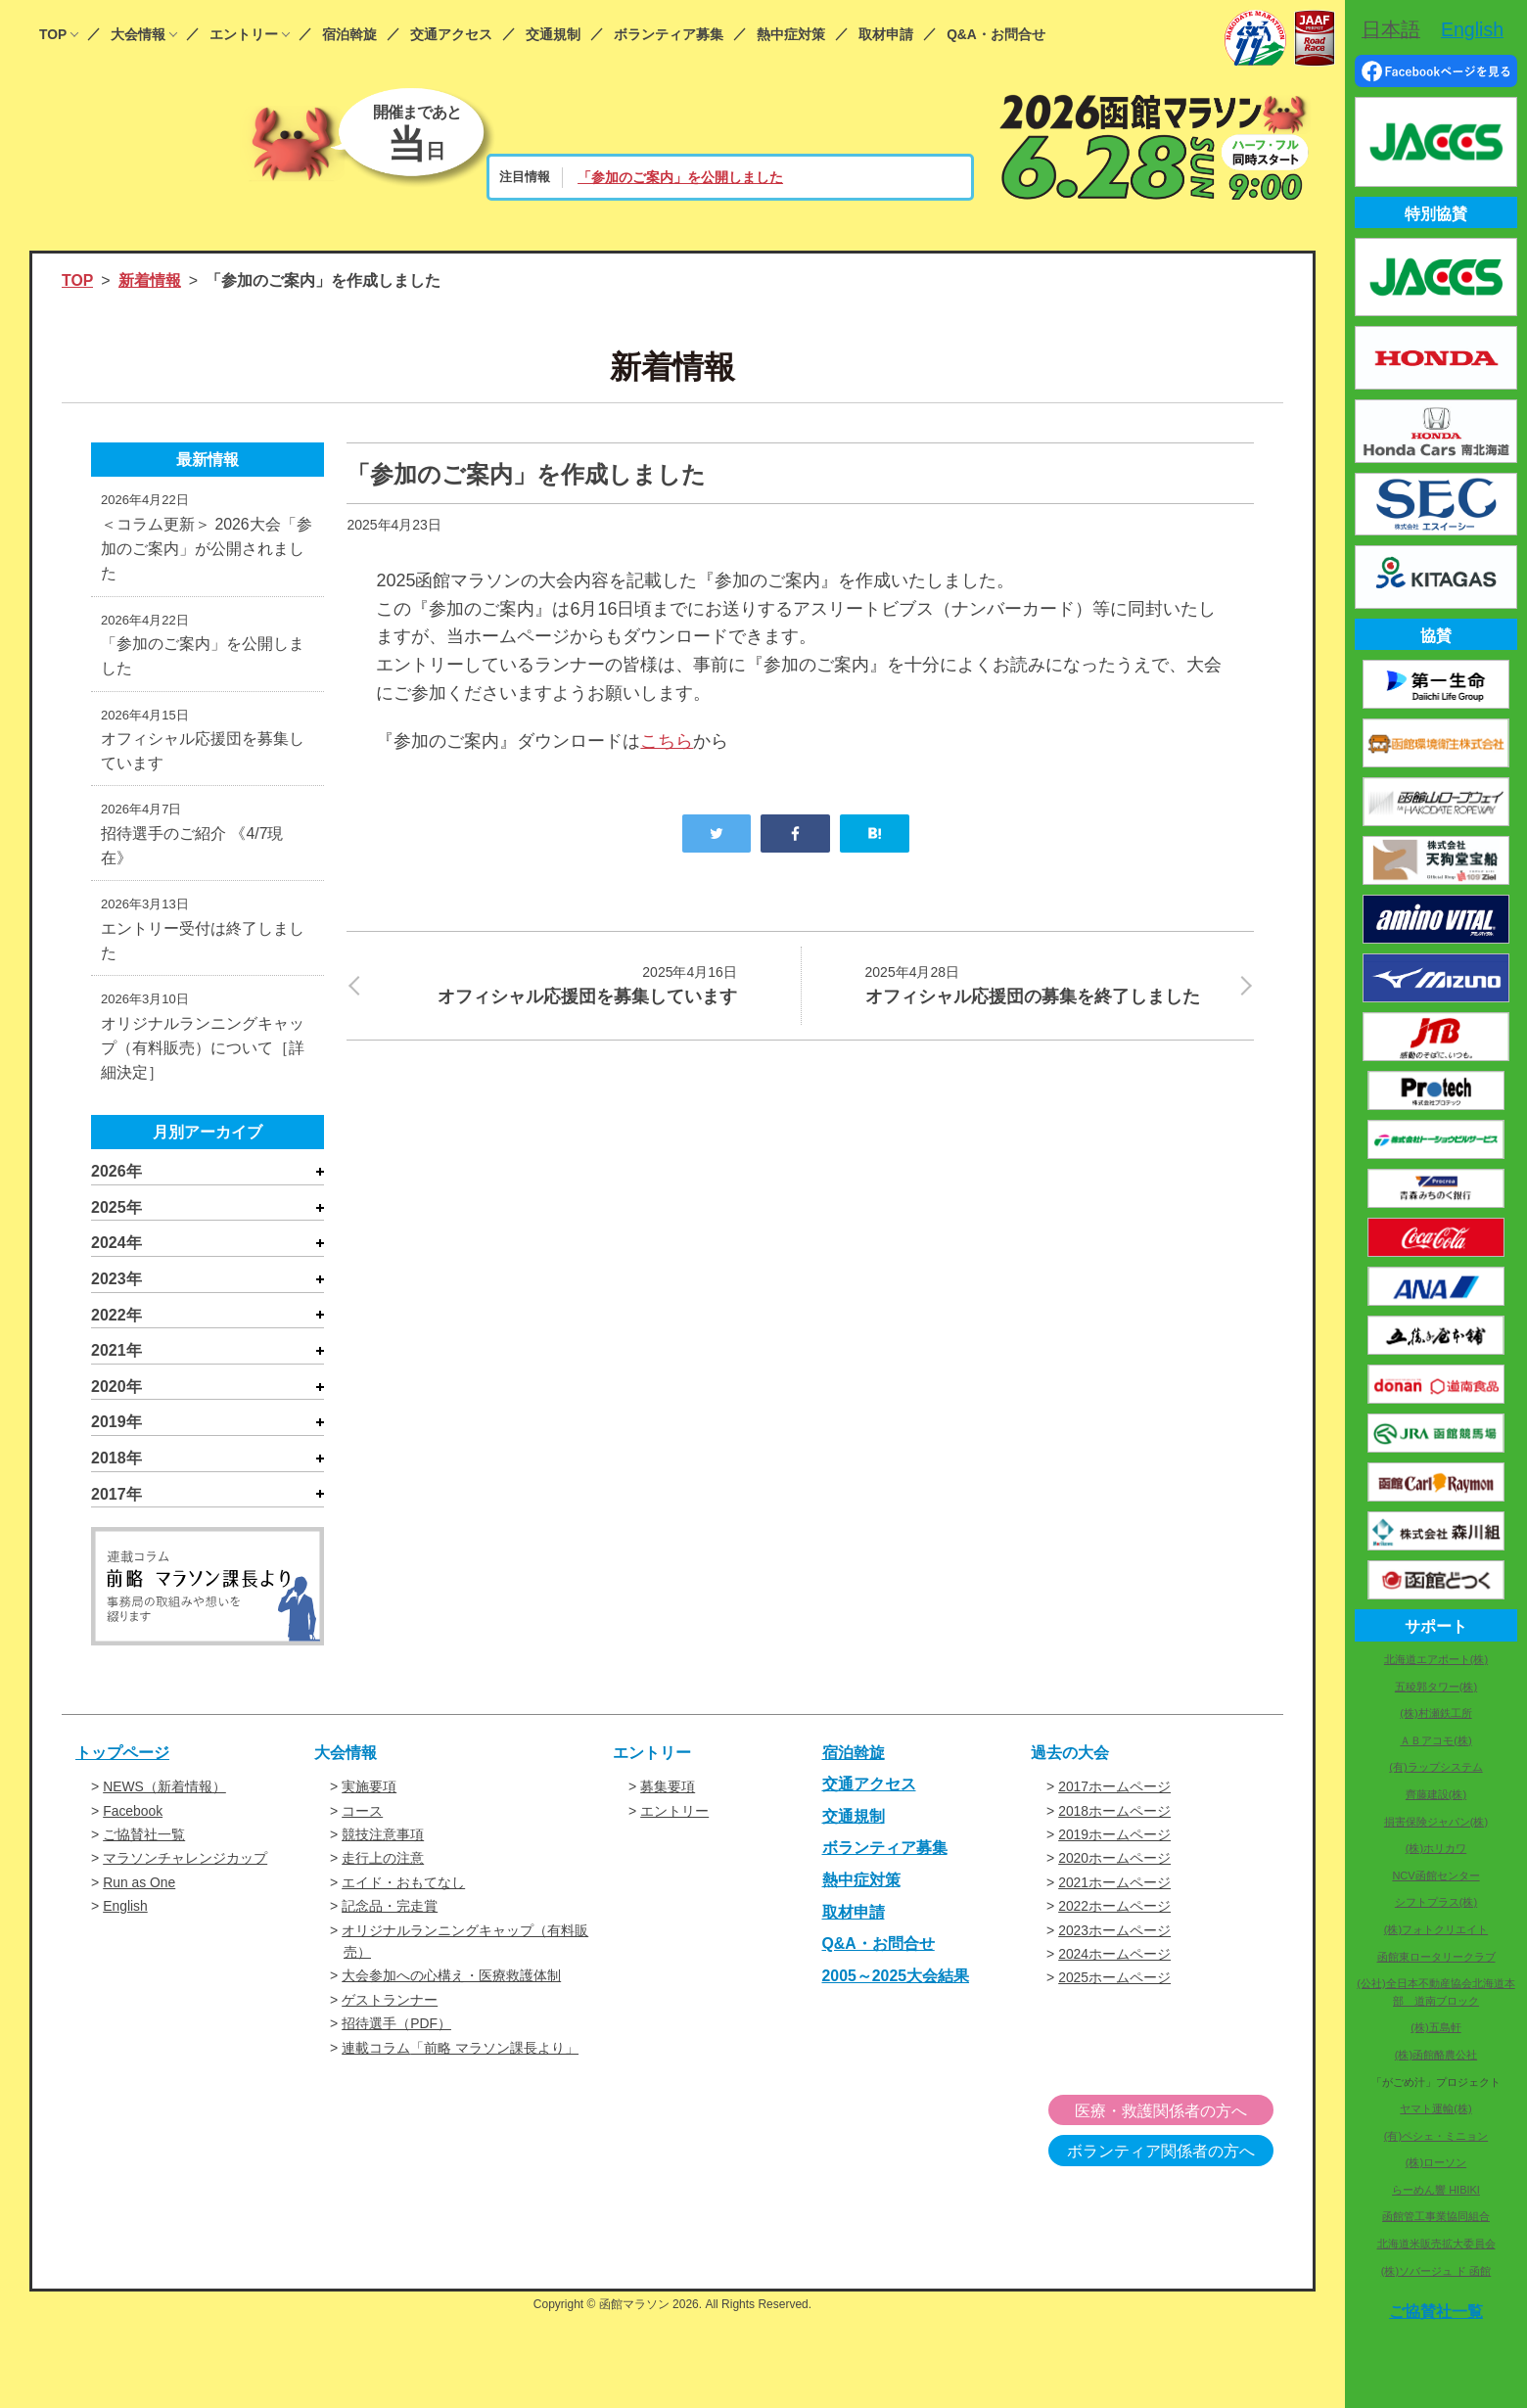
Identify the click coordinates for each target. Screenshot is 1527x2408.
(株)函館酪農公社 (1436, 2055)
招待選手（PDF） (396, 2029)
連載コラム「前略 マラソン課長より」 (460, 2053)
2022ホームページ (1114, 1912)
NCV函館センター (1435, 1875)
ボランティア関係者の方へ (1173, 2157)
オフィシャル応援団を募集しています (553, 983)
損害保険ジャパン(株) (1436, 1822)
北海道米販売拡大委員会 (1436, 2243)
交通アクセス (451, 34)
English (125, 1912)
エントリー (243, 34)
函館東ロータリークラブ (1436, 1957)
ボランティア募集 (668, 34)
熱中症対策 (791, 34)
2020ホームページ (1114, 1864)
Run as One (139, 1887)
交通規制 (553, 34)
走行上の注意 (383, 1864)
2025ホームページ (1114, 1983)
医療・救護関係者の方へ (1173, 2116)
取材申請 (885, 34)
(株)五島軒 (1435, 2027)
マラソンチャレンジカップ (185, 1864)
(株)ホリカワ (1436, 1848)
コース (362, 1816)
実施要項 (369, 1792)
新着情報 (149, 280)
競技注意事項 (383, 1840)
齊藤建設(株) (1436, 1794)
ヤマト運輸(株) (1435, 2108)
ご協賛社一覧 (144, 1840)
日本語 (1391, 29)
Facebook (132, 1816)
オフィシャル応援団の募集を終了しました (1047, 983)
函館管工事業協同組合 (1436, 2216)
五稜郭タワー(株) (1436, 1686)
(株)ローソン (1436, 2162)
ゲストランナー (390, 2005)
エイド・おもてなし (403, 1887)
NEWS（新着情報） (164, 1792)
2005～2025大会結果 (896, 1980)
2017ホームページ (1114, 1792)
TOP (53, 34)
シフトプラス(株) (1436, 1902)
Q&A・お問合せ (996, 34)
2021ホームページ (1114, 1887)
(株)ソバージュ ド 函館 (1436, 2271)
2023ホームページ (1114, 1935)
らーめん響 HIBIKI (1436, 2190)
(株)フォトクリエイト (1436, 1929)
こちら (666, 741)
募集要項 (667, 1792)
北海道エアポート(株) (1436, 1659)
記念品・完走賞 (390, 1912)
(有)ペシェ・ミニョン (1436, 2136)
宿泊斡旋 (349, 34)
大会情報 (138, 34)
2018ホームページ (1114, 1816)
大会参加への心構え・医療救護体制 (451, 1981)
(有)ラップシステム (1435, 1767)
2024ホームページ (1114, 1960)
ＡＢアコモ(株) (1435, 1740)
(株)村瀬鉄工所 (1435, 1713)
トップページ (122, 1757)
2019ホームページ (1114, 1840)
